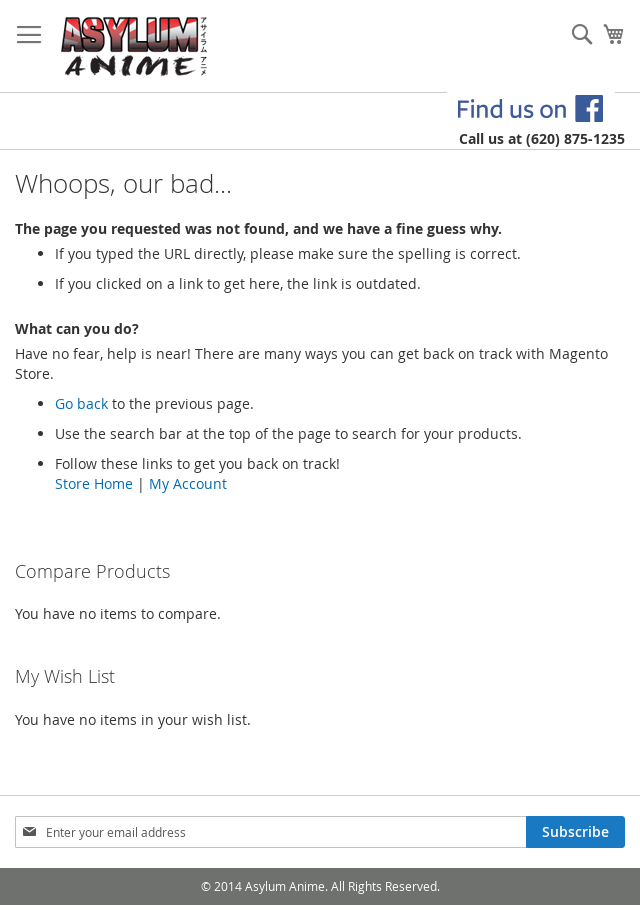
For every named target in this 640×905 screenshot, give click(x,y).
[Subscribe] (575, 832)
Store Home (94, 483)
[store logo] (134, 46)
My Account (188, 483)
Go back (81, 403)
